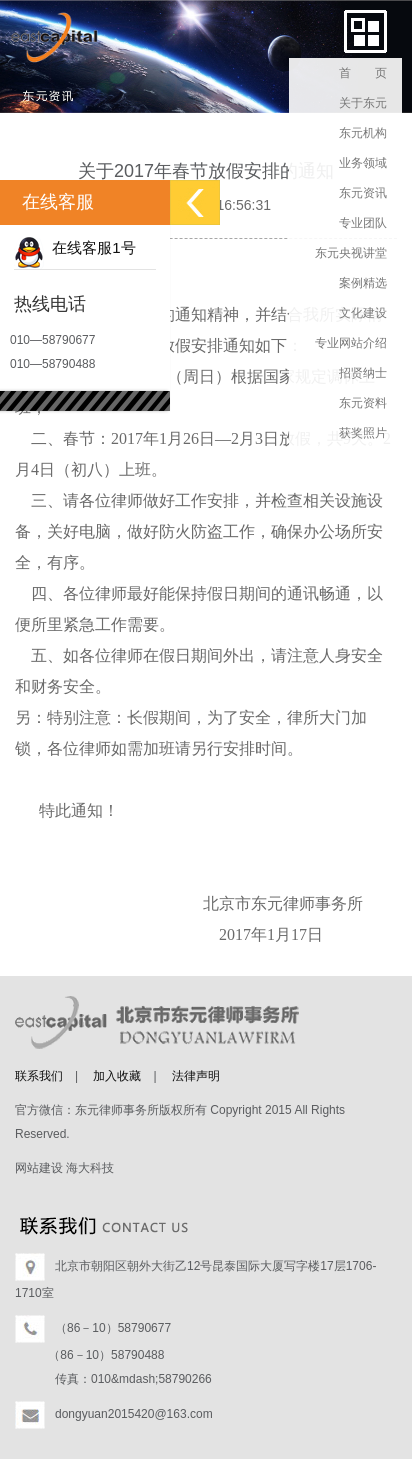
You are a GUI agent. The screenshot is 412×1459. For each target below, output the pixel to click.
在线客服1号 (75, 247)
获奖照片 (363, 433)
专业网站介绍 (351, 343)
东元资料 (363, 403)
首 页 (363, 73)
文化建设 (363, 313)
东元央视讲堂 (351, 253)
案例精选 (363, 283)
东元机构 (363, 133)
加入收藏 (117, 1076)
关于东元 (363, 103)
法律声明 (196, 1076)
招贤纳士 (363, 373)
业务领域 (363, 163)
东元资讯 (363, 193)
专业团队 (363, 223)
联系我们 (39, 1076)
